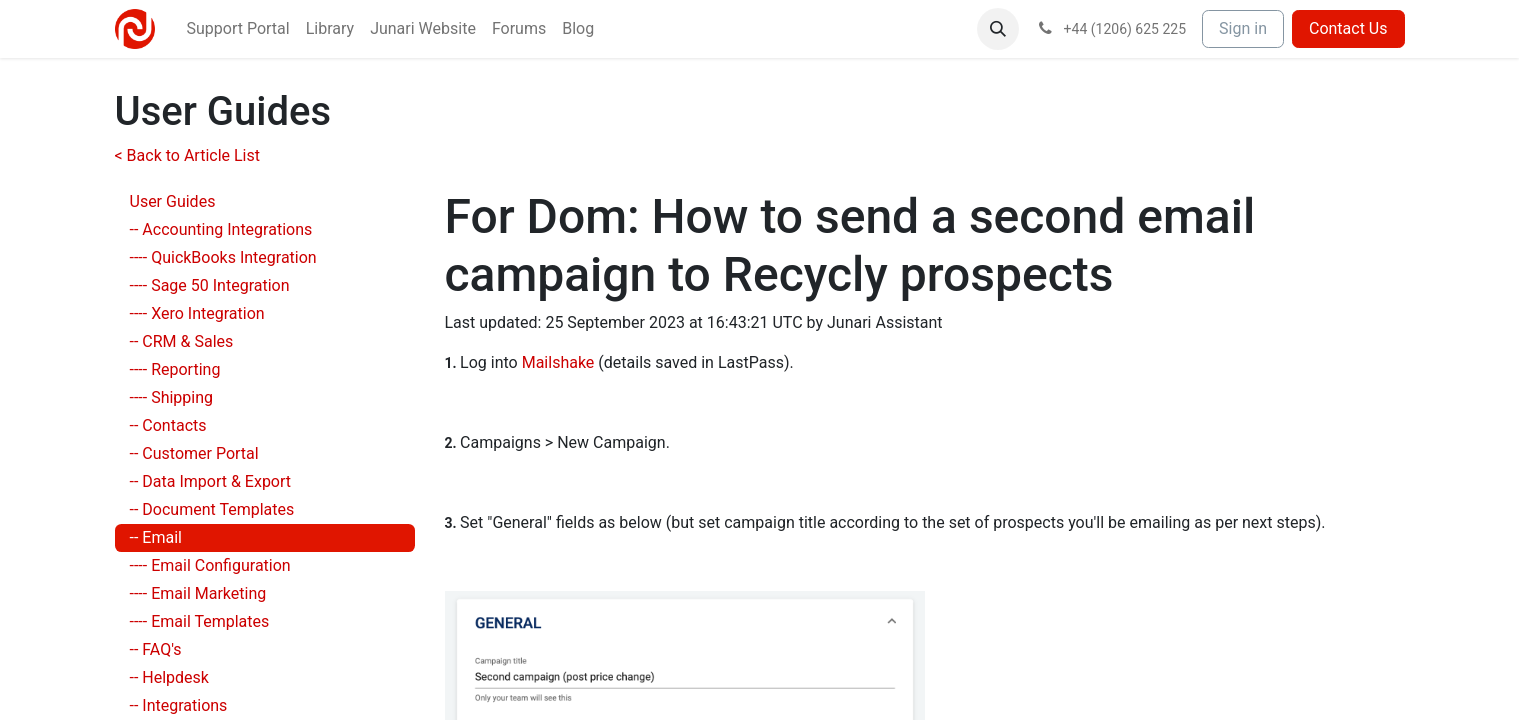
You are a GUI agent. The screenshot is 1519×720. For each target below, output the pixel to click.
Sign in (1243, 28)
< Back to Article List (188, 155)
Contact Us (1348, 28)
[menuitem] (238, 29)
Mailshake (558, 362)
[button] (998, 29)
